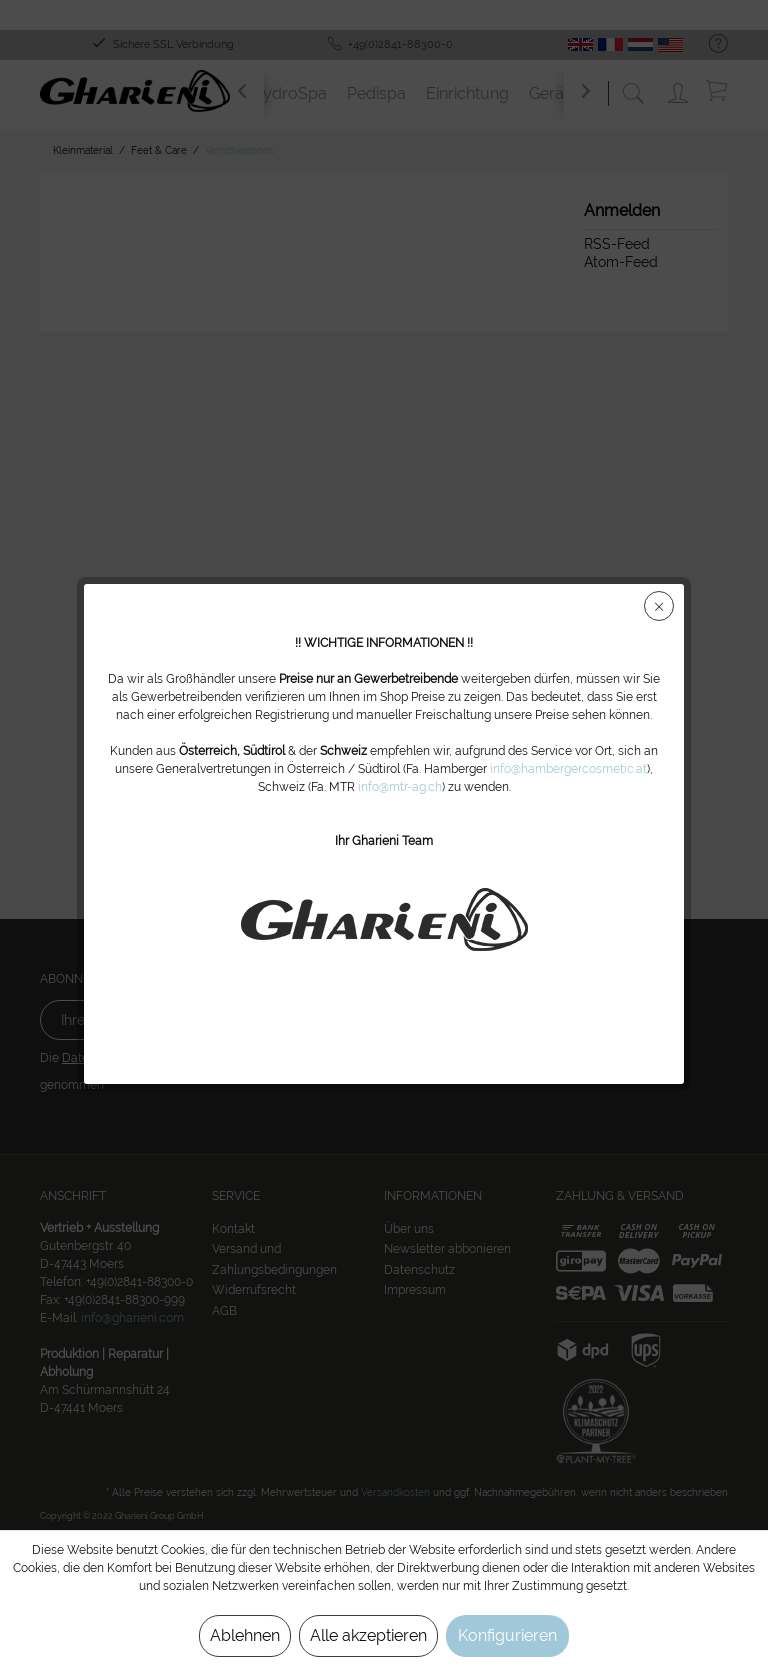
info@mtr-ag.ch (400, 787)
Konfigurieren (507, 1635)
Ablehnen (245, 1635)
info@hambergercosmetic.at (568, 769)
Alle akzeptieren (368, 1635)
